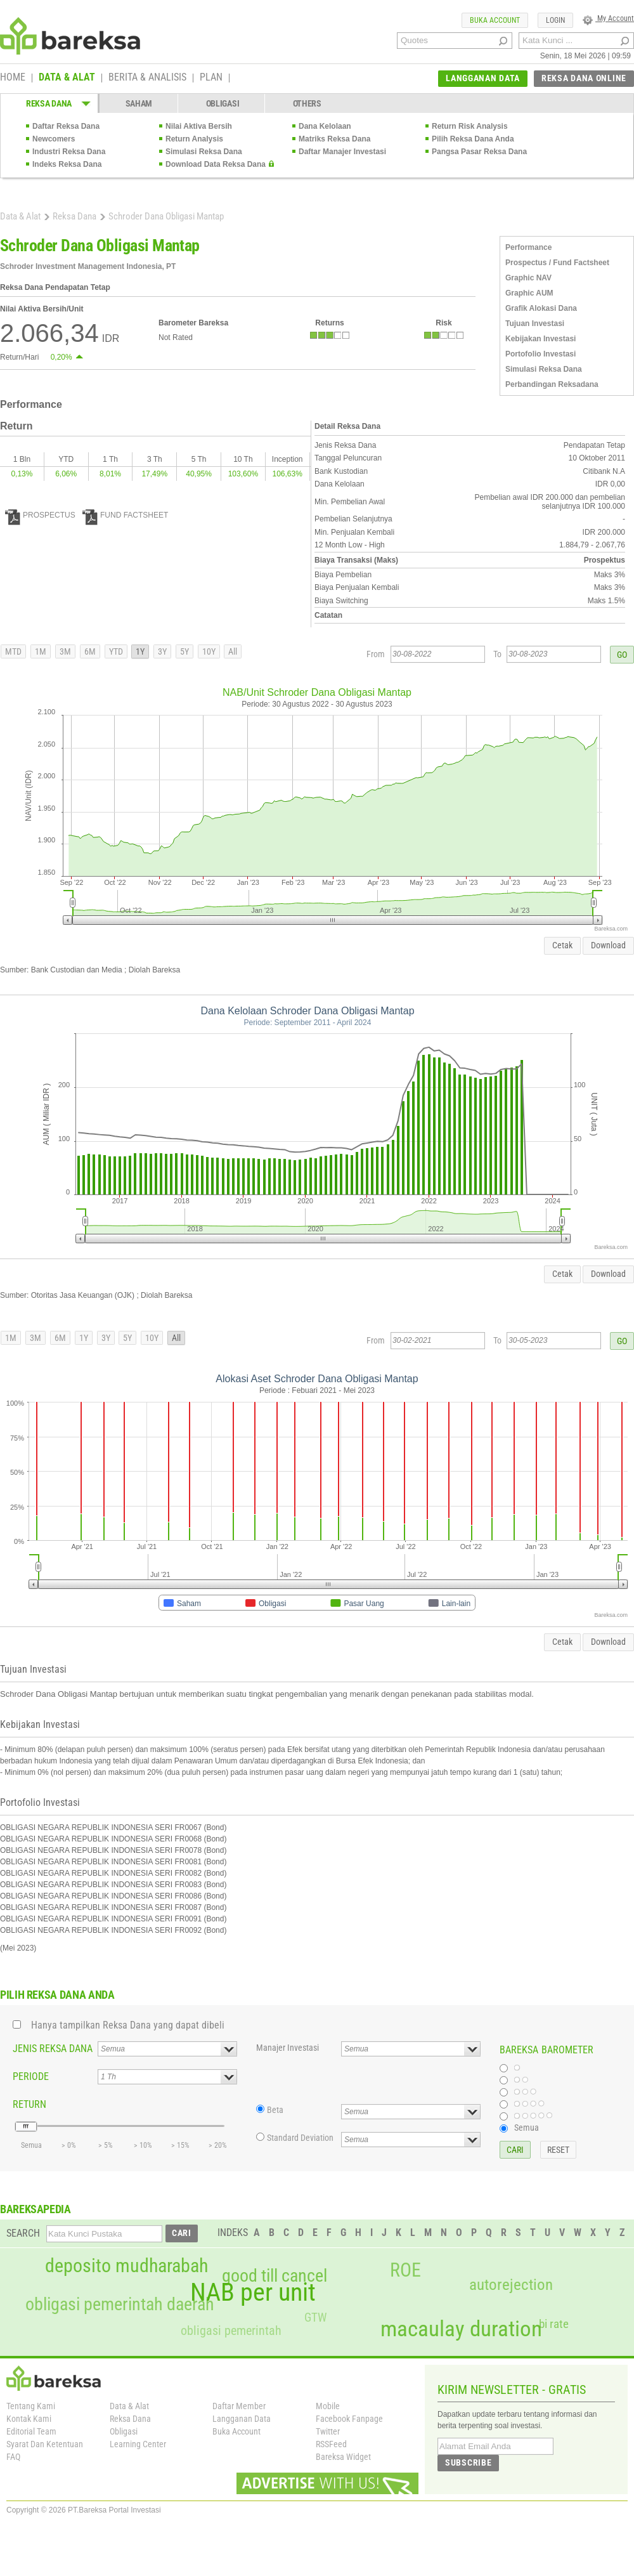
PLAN (211, 78)
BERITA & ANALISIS (147, 78)
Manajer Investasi (287, 2048)
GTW (315, 2317)
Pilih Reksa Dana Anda (473, 138)
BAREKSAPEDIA (35, 2209)
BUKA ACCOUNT (495, 20)
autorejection (511, 2284)
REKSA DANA (49, 103)
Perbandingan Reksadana (551, 384)
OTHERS (307, 103)
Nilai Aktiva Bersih (198, 126)
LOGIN (555, 20)
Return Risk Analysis (470, 126)
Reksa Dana (74, 216)
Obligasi (124, 2431)
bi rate (554, 2324)
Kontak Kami (28, 2419)
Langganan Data (241, 2419)
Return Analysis (194, 138)
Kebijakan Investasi (540, 338)
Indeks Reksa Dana (66, 164)
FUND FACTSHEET (125, 515)
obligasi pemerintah (231, 2330)
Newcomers (53, 138)
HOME (12, 78)
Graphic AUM (529, 293)
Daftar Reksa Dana (66, 126)
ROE (405, 2270)
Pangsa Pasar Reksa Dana (479, 151)
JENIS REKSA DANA (53, 2049)
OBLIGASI (223, 103)
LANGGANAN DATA (483, 78)
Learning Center (138, 2444)
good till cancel (274, 2276)
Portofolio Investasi (540, 354)
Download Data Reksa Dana (215, 164)
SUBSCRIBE (468, 2462)
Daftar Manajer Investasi (342, 151)
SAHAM (139, 103)
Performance (528, 247)
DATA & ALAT (67, 78)
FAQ (13, 2457)
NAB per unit (253, 2292)
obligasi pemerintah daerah (119, 2304)
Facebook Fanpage (349, 2419)
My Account (608, 18)
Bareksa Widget (343, 2457)
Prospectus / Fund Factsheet (557, 262)
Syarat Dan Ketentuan (44, 2444)
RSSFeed (331, 2444)
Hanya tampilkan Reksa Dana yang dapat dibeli (127, 2025)
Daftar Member (239, 2406)
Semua (526, 2127)
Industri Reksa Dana (68, 151)
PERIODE (31, 2076)
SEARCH (23, 2233)
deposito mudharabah (126, 2265)
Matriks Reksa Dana (334, 138)
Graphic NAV (528, 277)
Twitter (328, 2431)
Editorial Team (31, 2431)
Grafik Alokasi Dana (541, 308)
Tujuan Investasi (534, 323)
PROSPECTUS (40, 515)
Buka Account (236, 2431)
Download (608, 945)
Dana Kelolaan (325, 126)
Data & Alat (20, 216)
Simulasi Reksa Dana (203, 151)
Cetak (562, 945)
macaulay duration (461, 2329)
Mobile (328, 2406)
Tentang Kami (30, 2406)
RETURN (29, 2104)
